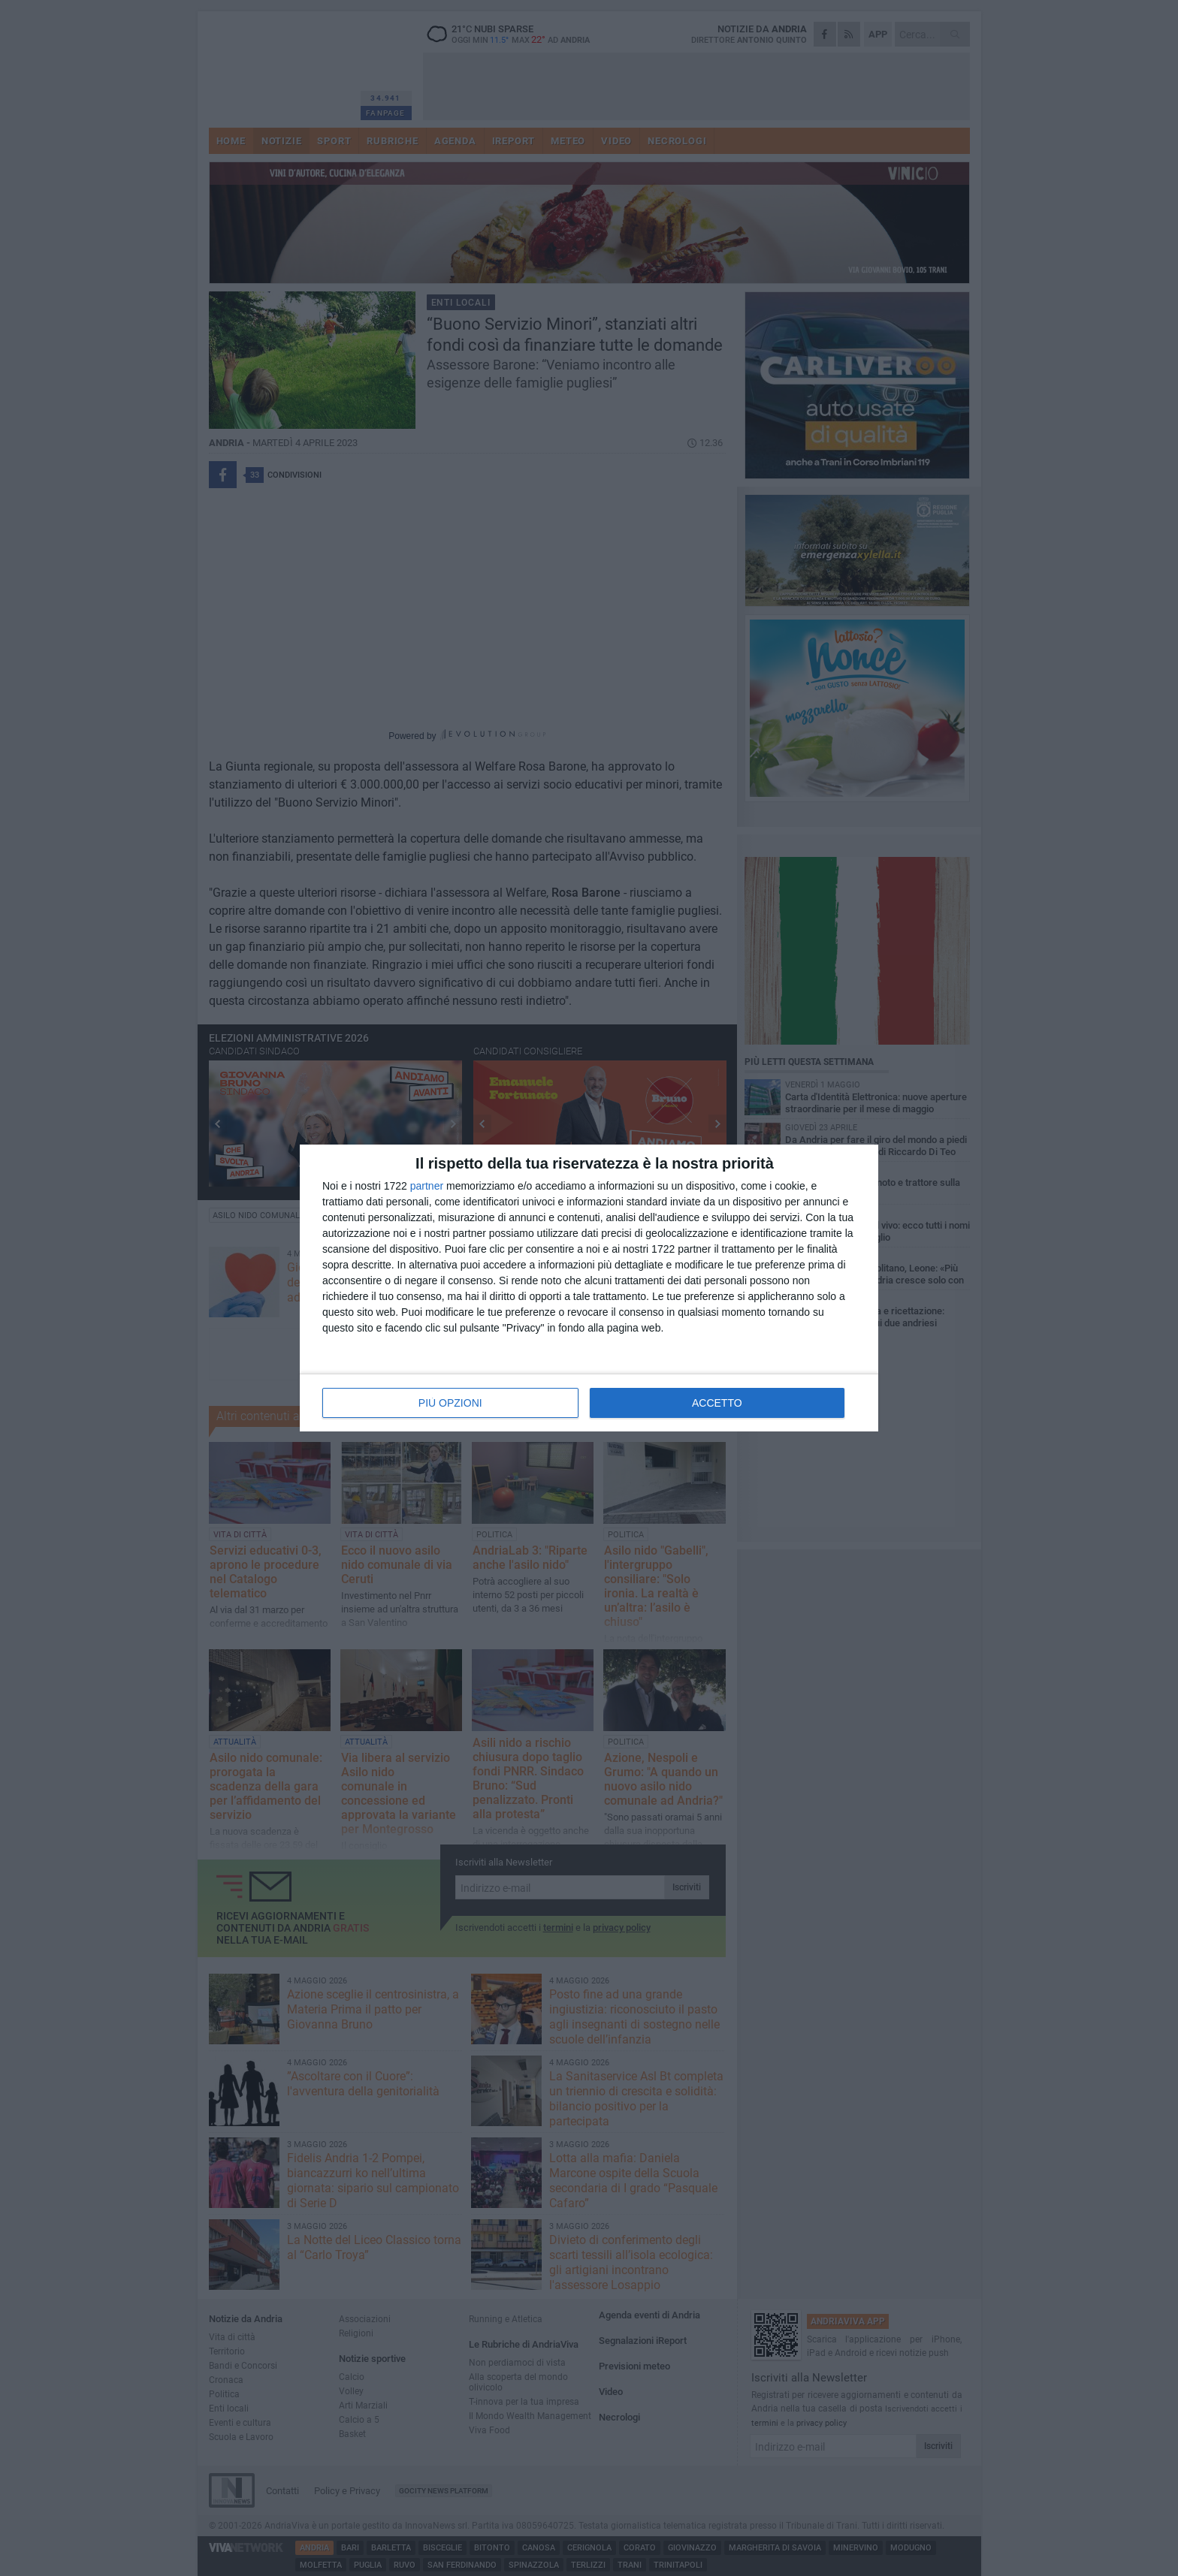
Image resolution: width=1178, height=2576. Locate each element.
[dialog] (589, 1288)
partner (426, 1186)
